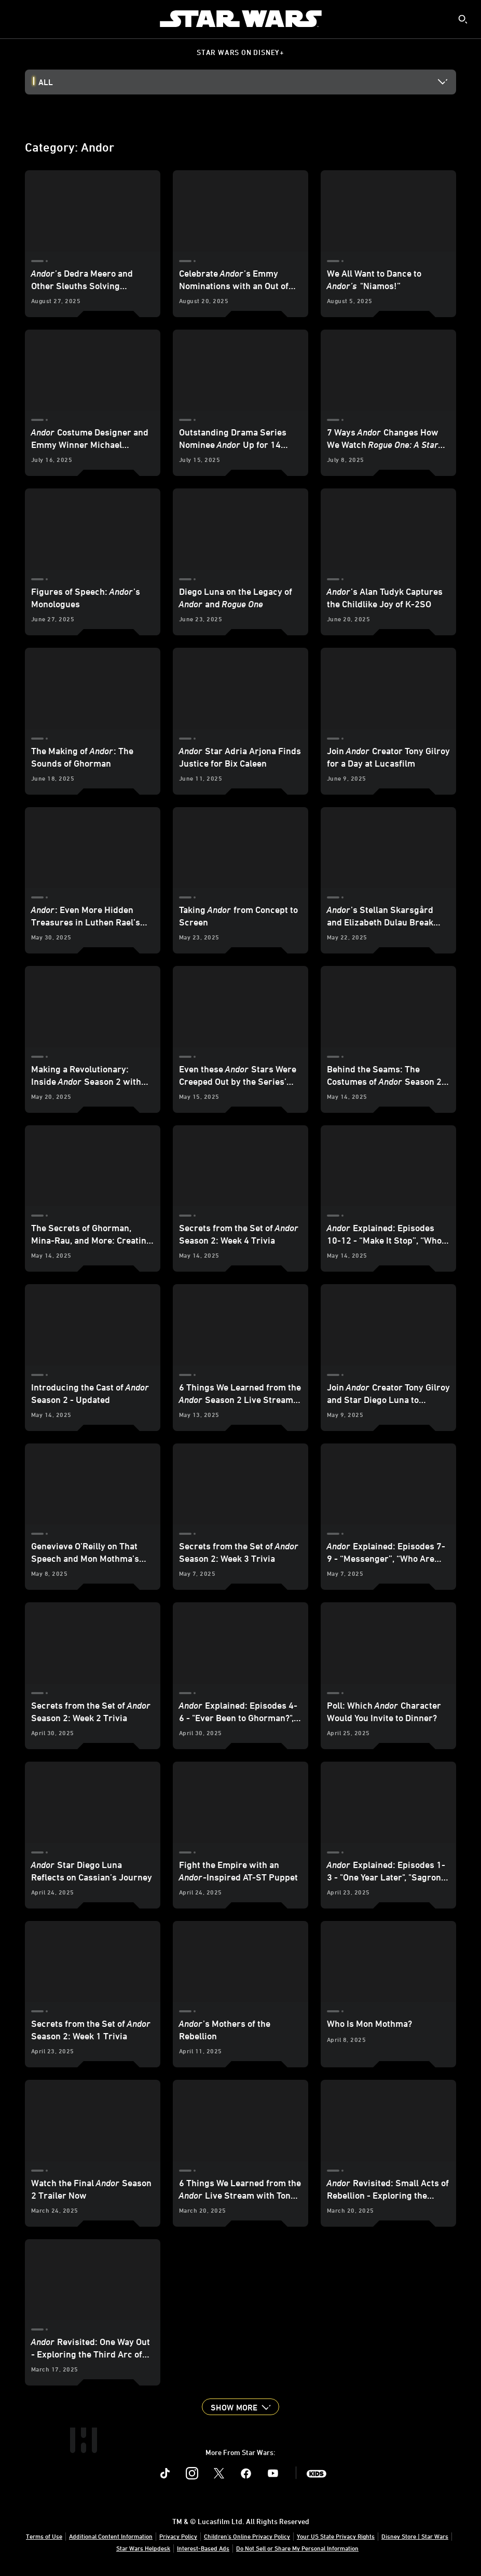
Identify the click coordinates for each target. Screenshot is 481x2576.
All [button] (45, 82)
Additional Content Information (111, 2536)
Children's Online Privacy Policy (247, 2536)
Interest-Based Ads (203, 2548)
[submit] (463, 19)
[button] (240, 2406)
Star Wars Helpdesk (143, 2548)
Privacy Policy (178, 2536)
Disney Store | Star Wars (414, 2536)
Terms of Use (44, 2536)
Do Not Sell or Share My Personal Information (297, 2548)
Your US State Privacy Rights (336, 2536)
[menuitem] (16, 18)
